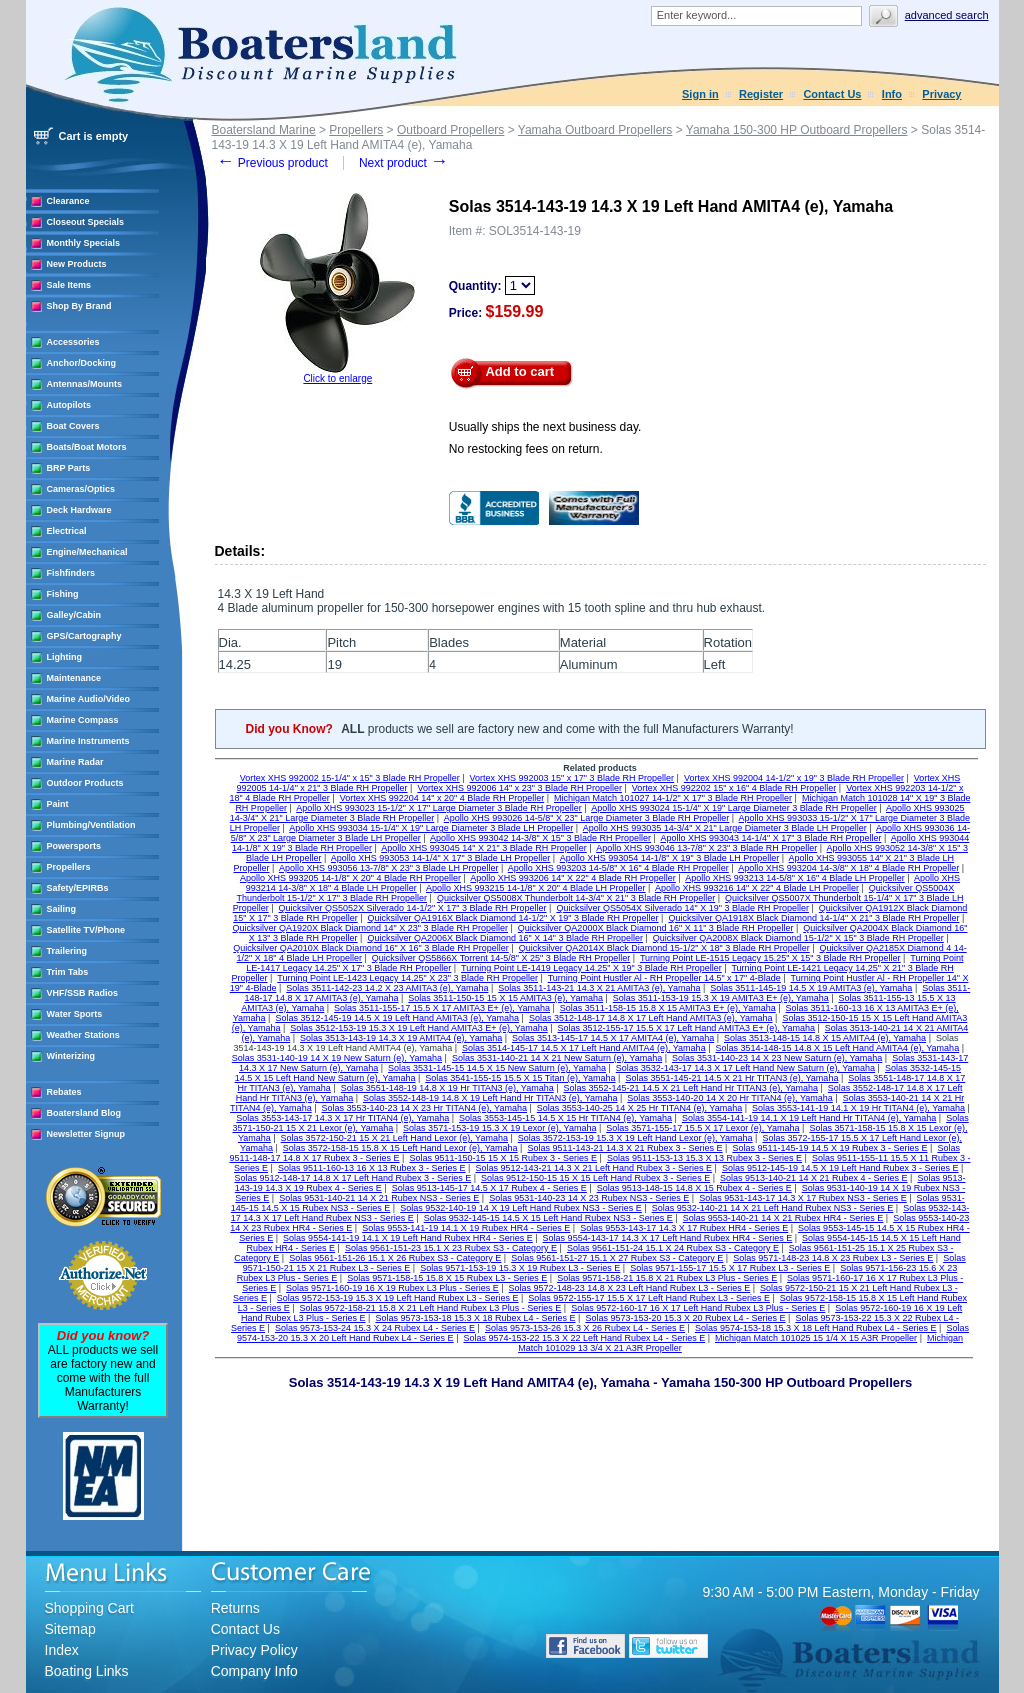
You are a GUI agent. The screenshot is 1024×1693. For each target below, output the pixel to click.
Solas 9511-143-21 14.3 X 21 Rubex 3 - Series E (624, 1148)
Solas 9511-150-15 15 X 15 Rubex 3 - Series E (503, 1158)
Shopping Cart (90, 1608)
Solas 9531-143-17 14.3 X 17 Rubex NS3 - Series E (803, 1198)
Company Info (254, 1671)
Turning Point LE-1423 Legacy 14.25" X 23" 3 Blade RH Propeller (407, 978)
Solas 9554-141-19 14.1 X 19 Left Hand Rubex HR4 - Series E (408, 1238)
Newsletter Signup (86, 1134)
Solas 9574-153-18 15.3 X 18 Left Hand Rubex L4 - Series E (816, 1328)
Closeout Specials (86, 222)
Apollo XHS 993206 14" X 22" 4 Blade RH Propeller (573, 878)
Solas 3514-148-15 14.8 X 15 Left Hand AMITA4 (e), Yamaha (837, 1048)
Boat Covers (73, 426)
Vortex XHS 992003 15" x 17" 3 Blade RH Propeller (572, 778)
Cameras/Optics (81, 489)
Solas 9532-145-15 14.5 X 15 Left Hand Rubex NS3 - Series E (548, 1218)
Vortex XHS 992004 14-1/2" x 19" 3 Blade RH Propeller (794, 778)
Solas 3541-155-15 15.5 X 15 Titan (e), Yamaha (520, 1078)
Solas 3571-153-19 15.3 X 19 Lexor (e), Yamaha (499, 1128)
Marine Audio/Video (89, 699)
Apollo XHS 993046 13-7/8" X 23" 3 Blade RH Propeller (706, 848)
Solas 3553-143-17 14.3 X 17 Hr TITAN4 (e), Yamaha (342, 1118)
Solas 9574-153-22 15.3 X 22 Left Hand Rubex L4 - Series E (584, 1338)
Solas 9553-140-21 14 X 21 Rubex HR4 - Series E (783, 1218)
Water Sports (75, 1014)
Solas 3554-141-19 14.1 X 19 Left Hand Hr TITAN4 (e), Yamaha (809, 1118)
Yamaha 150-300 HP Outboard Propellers (797, 130)
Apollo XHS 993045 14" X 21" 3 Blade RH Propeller (484, 848)
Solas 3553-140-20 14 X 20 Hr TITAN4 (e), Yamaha (729, 1098)
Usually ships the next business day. (545, 427)
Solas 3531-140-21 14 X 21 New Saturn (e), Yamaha (557, 1058)
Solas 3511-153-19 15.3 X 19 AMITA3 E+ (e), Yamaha (721, 998)
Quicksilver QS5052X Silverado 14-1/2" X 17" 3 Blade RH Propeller (413, 908)
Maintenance (74, 678)
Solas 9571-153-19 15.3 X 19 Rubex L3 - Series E (520, 1268)
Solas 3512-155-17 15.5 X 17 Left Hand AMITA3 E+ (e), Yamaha (686, 1028)
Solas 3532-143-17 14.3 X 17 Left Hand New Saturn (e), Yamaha (745, 1068)
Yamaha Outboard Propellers (595, 130)
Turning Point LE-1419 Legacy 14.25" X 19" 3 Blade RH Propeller (591, 968)
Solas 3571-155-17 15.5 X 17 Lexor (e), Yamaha (702, 1128)
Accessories (73, 342)
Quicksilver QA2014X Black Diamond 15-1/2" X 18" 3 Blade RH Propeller (664, 948)
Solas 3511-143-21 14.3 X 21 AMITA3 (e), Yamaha (599, 988)
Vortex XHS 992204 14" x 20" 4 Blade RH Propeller (442, 798)
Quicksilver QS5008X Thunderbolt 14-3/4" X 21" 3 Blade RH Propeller (576, 898)
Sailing (62, 909)
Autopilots (69, 405)
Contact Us (832, 94)
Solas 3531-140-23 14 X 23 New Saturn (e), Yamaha (777, 1058)
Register (761, 94)
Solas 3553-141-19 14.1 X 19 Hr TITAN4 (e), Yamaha (858, 1108)
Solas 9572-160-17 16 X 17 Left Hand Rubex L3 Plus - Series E (698, 1308)
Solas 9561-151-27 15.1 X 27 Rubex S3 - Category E (617, 1258)
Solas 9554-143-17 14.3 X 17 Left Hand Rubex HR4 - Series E (668, 1238)
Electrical (67, 531)
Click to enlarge (337, 378)
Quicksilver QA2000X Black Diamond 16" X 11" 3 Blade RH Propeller (656, 928)
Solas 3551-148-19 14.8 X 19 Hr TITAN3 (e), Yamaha (447, 1088)
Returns (235, 1608)
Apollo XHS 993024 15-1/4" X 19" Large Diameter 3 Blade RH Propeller (734, 808)
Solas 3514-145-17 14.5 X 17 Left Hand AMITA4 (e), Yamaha (584, 1048)
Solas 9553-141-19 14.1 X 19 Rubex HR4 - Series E (466, 1228)
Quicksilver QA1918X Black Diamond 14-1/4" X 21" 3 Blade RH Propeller (813, 918)
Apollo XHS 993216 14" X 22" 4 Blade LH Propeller (757, 888)
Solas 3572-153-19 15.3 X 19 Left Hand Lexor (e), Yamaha (635, 1138)
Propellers (69, 867)
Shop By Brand (79, 306)
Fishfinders (71, 573)
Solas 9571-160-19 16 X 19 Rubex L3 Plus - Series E (392, 1288)
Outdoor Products (85, 783)
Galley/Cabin (74, 615)
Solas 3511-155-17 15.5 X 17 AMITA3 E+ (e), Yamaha (442, 1008)
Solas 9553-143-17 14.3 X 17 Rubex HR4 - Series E (684, 1228)
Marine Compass (83, 720)
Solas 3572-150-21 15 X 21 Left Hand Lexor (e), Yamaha (394, 1138)
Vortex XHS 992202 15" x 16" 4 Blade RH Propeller (734, 788)
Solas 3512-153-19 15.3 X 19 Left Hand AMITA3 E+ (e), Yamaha (418, 1028)
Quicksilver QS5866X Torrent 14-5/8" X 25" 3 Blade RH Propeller (501, 958)
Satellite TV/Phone (86, 930)
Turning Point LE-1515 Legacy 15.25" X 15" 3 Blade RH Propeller (770, 958)
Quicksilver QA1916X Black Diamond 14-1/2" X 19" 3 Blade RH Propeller (513, 918)
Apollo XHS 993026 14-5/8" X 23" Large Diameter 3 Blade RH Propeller (587, 818)
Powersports (74, 846)
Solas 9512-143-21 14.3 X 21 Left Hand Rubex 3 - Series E (593, 1168)
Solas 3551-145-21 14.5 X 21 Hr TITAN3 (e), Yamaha (731, 1078)
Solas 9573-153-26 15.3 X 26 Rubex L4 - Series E (585, 1328)
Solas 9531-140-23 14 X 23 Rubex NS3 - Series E (589, 1198)
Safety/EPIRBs (78, 888)
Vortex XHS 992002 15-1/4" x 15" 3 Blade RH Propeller (350, 778)
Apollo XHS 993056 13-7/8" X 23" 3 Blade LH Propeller (389, 868)
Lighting (65, 657)
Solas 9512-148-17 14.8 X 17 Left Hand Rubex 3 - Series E (352, 1178)
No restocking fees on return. (526, 449)
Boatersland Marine (264, 130)
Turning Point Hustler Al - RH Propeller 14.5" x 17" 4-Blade (664, 978)
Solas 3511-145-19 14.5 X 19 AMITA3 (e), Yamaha (811, 988)
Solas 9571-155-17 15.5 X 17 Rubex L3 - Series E (730, 1268)
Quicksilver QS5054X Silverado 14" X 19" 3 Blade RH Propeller (682, 908)
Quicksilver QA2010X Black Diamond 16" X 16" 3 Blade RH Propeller (371, 948)
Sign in (700, 94)
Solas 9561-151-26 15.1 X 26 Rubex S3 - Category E (395, 1258)
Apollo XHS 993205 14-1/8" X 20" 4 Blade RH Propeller (350, 878)
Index (62, 1650)
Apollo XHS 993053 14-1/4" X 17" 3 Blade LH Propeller (441, 858)
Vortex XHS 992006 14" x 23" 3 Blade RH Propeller (519, 788)
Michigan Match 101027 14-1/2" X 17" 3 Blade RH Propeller (673, 798)
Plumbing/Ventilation (91, 825)
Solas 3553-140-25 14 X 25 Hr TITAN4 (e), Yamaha (639, 1108)
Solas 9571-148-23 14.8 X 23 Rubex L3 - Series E (833, 1258)
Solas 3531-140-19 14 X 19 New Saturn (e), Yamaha (337, 1058)
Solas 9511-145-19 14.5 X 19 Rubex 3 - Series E (829, 1148)
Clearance (68, 201)
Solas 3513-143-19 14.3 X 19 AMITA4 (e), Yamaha (401, 1038)
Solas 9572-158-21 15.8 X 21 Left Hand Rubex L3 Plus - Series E (431, 1308)
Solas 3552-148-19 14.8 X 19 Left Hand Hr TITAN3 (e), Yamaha (490, 1098)
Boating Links (87, 1671)
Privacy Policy (254, 1650)
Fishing (63, 594)
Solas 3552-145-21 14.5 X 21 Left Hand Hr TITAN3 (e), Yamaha (691, 1088)
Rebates (64, 1092)
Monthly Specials (84, 243)
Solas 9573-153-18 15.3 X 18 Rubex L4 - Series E (475, 1318)
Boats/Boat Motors (87, 447)
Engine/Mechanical (87, 552)
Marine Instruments (88, 741)
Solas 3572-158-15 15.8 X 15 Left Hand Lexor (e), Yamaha (400, 1148)
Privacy (941, 94)
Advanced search (947, 15)
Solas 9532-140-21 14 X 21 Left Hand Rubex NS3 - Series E (773, 1208)
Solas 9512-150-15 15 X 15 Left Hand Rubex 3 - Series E (595, 1178)
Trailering (67, 951)
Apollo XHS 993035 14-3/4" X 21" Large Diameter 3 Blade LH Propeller (725, 828)
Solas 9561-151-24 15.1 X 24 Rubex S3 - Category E (673, 1248)
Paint (58, 804)
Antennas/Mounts (85, 384)
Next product (403, 163)
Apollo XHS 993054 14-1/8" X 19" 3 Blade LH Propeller (670, 858)
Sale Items (69, 285)
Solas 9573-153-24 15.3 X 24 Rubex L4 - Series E (375, 1328)
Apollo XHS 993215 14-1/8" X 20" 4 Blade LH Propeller (536, 888)
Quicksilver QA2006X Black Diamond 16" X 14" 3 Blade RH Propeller (505, 938)
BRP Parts (69, 468)
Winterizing (71, 1056)
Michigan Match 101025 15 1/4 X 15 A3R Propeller (816, 1338)
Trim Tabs (68, 972)
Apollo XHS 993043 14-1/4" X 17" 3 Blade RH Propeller (770, 838)
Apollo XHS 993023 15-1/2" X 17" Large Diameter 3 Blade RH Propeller (439, 808)
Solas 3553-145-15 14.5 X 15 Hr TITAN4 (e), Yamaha (565, 1118)
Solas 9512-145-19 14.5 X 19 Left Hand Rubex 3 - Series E (840, 1168)
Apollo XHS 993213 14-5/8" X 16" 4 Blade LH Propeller (795, 878)
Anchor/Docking (82, 363)
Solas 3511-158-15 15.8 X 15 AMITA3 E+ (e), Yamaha (668, 1008)
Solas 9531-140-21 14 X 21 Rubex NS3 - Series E (379, 1198)
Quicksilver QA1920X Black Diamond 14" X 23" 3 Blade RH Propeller (370, 928)
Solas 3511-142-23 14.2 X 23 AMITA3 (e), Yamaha (387, 988)
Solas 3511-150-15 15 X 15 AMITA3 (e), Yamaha (505, 998)
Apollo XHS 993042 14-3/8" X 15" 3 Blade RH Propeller (540, 838)
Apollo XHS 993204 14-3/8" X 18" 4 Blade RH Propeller (848, 868)
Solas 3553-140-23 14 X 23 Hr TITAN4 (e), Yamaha (423, 1108)
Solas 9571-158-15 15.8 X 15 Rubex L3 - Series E (447, 1278)
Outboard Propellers (450, 130)
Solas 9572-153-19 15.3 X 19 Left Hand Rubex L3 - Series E (398, 1298)
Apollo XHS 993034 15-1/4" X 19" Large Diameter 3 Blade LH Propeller (431, 828)
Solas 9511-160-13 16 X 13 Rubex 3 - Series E (372, 1168)
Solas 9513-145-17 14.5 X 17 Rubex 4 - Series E (489, 1188)
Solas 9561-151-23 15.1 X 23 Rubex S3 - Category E (451, 1248)
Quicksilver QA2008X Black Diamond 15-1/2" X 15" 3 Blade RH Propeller (798, 938)
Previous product (272, 163)
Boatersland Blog (84, 1113)
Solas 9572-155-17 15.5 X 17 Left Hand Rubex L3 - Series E (649, 1298)
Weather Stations (83, 1035)
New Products (77, 264)
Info (892, 94)
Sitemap (70, 1629)
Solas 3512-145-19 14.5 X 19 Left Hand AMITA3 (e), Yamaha (397, 1018)
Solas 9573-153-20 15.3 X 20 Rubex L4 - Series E (685, 1318)
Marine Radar (75, 762)
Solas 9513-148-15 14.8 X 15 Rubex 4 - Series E (694, 1188)
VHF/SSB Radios (83, 993)
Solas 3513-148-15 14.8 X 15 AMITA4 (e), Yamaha (825, 1038)
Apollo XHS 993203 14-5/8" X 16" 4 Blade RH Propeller (618, 868)
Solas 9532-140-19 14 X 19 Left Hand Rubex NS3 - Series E (521, 1208)
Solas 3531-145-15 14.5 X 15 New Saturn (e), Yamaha (497, 1068)
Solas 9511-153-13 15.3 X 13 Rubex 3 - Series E (704, 1158)
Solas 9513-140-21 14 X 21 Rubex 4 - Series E (814, 1178)
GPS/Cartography (84, 636)
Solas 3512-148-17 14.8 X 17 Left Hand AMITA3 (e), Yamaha (651, 1018)
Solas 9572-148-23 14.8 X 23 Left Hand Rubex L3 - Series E (630, 1288)
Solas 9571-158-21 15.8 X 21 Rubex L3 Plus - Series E (667, 1278)
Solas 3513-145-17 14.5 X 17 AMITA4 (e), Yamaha (613, 1038)
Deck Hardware (79, 510)
